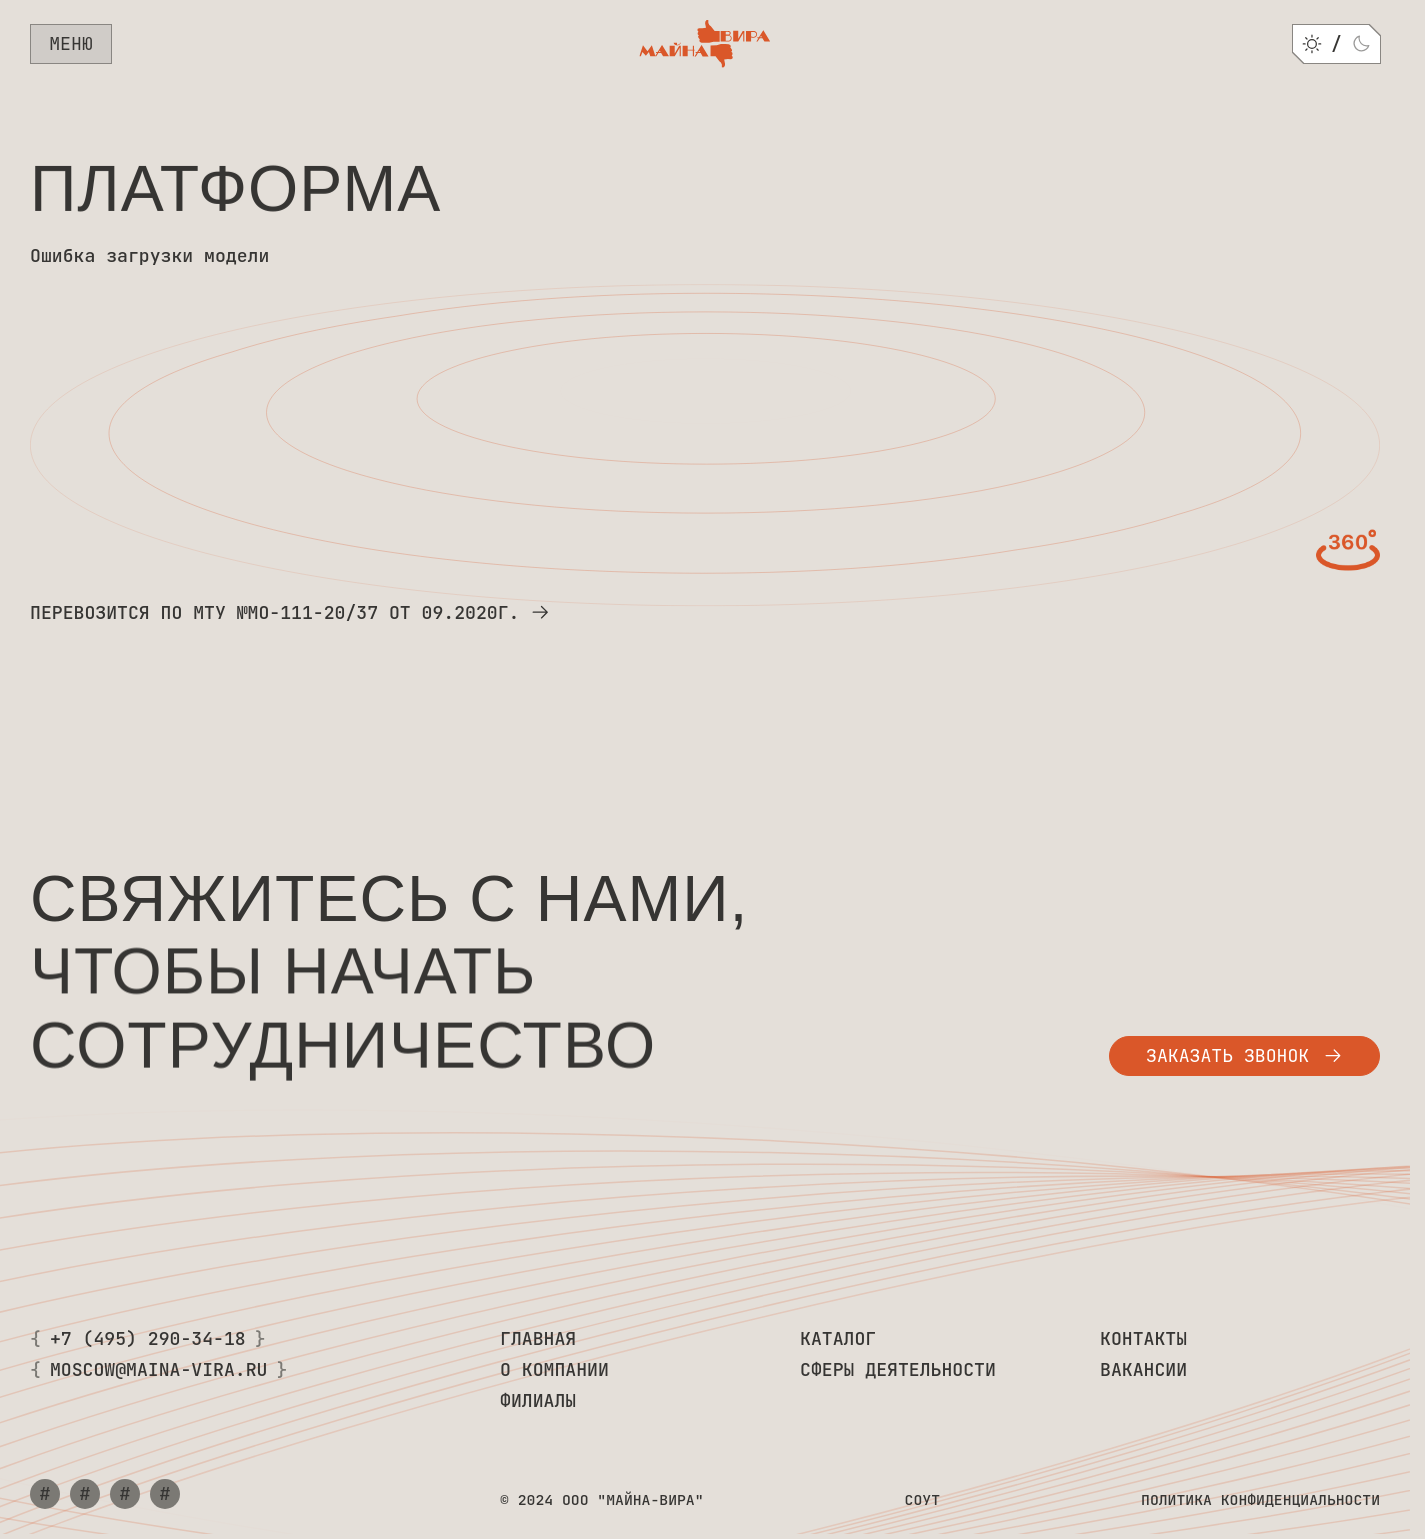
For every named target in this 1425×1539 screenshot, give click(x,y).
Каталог (838, 1339)
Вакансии (1143, 1370)
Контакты (1143, 1339)
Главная (538, 1339)
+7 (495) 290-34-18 (148, 1339)
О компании (554, 1370)
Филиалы (538, 1401)
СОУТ (922, 1500)
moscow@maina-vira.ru (159, 1370)
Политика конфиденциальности (1260, 1500)
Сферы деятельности (898, 1370)
